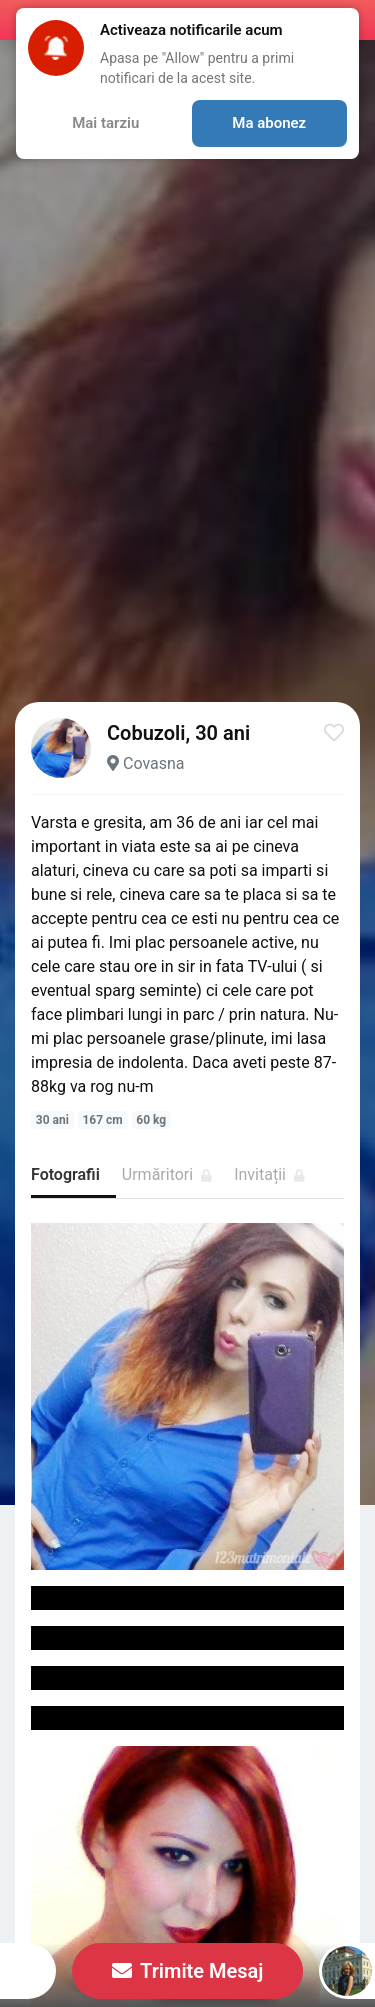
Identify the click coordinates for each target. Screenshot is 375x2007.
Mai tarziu (105, 123)
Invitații (269, 1174)
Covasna (154, 763)
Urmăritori (167, 1174)
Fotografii (65, 1174)
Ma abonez (269, 123)
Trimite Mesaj (188, 1971)
